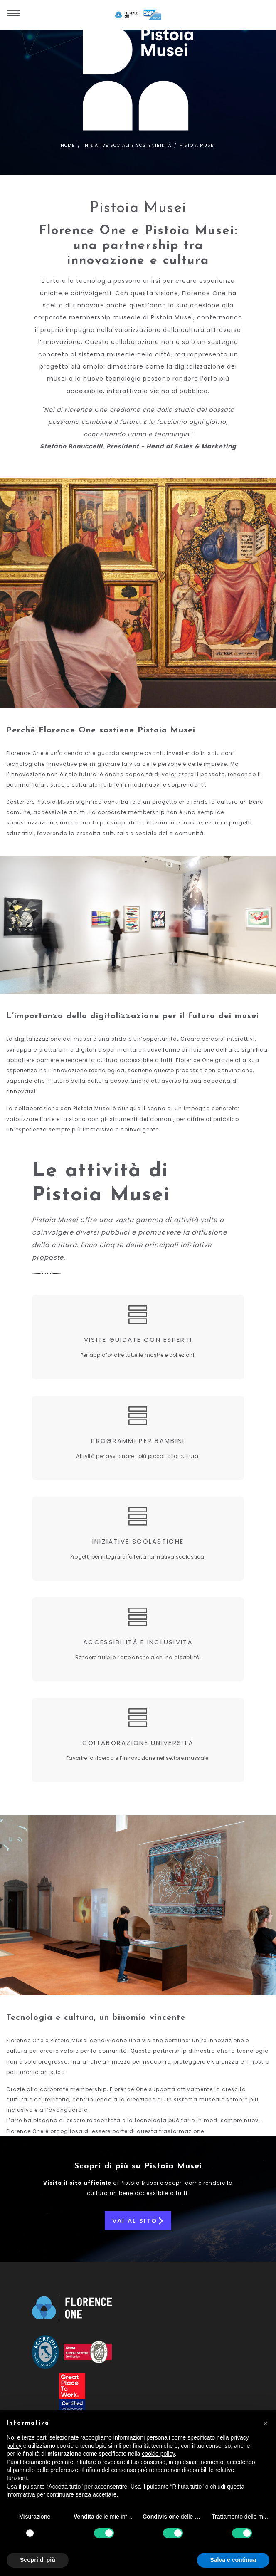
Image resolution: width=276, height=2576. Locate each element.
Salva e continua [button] (233, 2559)
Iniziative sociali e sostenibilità (126, 145)
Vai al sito (134, 2219)
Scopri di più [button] (37, 2559)
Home (68, 145)
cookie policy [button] (158, 2453)
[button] (265, 2423)
